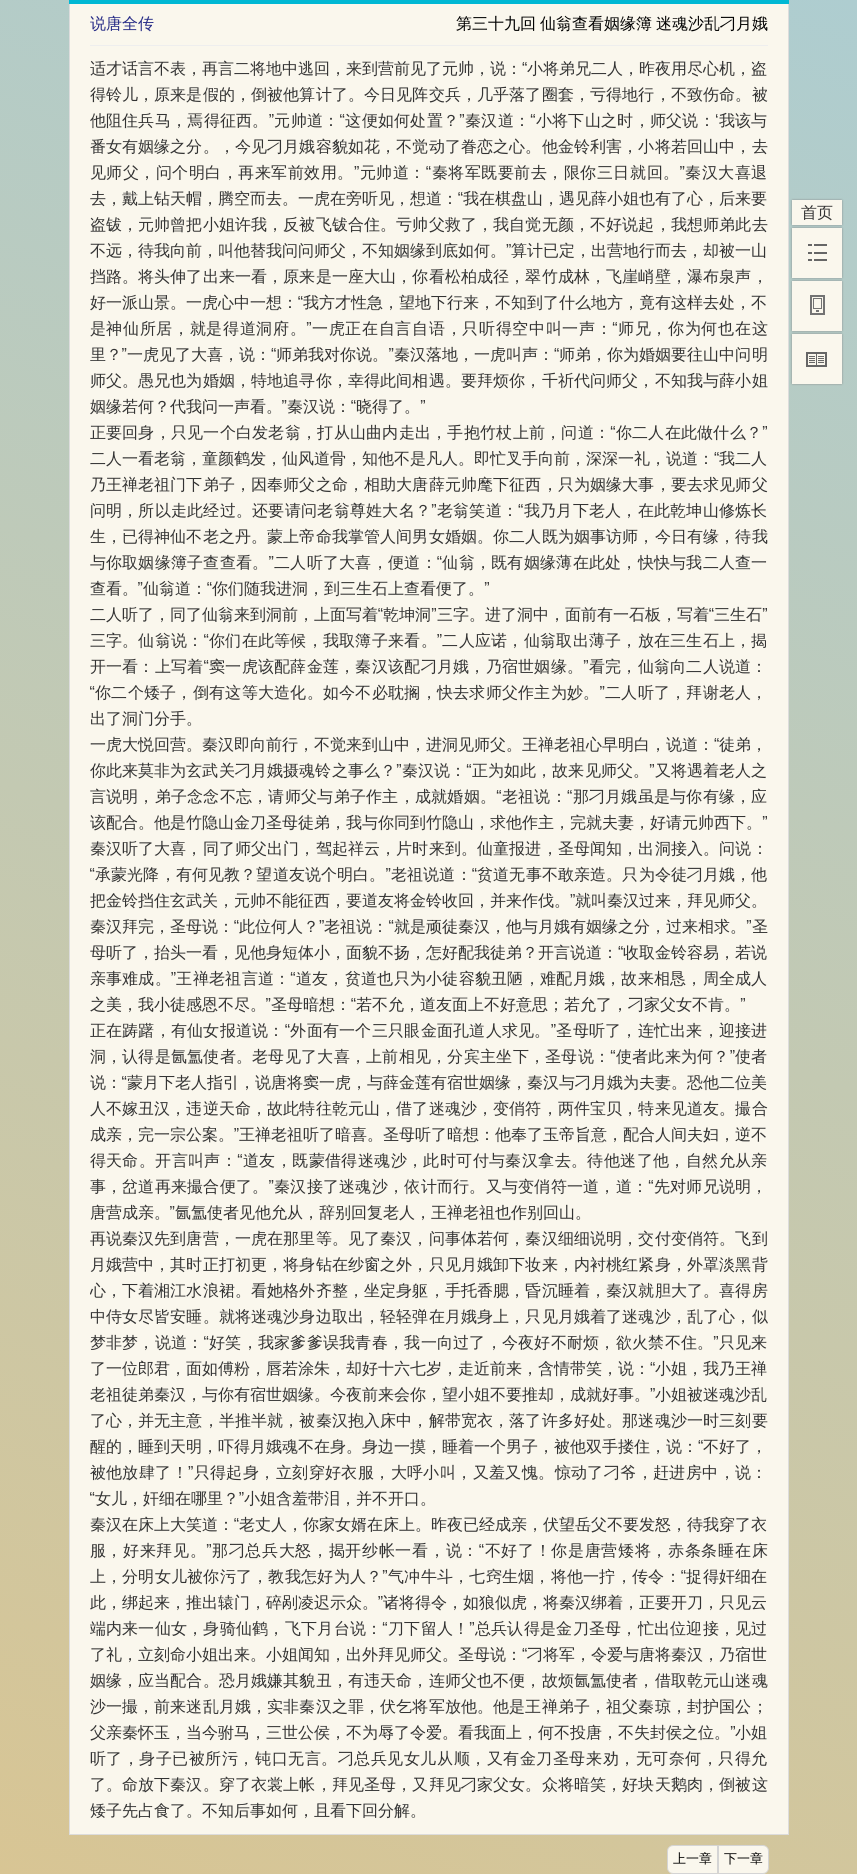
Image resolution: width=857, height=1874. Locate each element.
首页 (817, 212)
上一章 (692, 1859)
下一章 (743, 1859)
